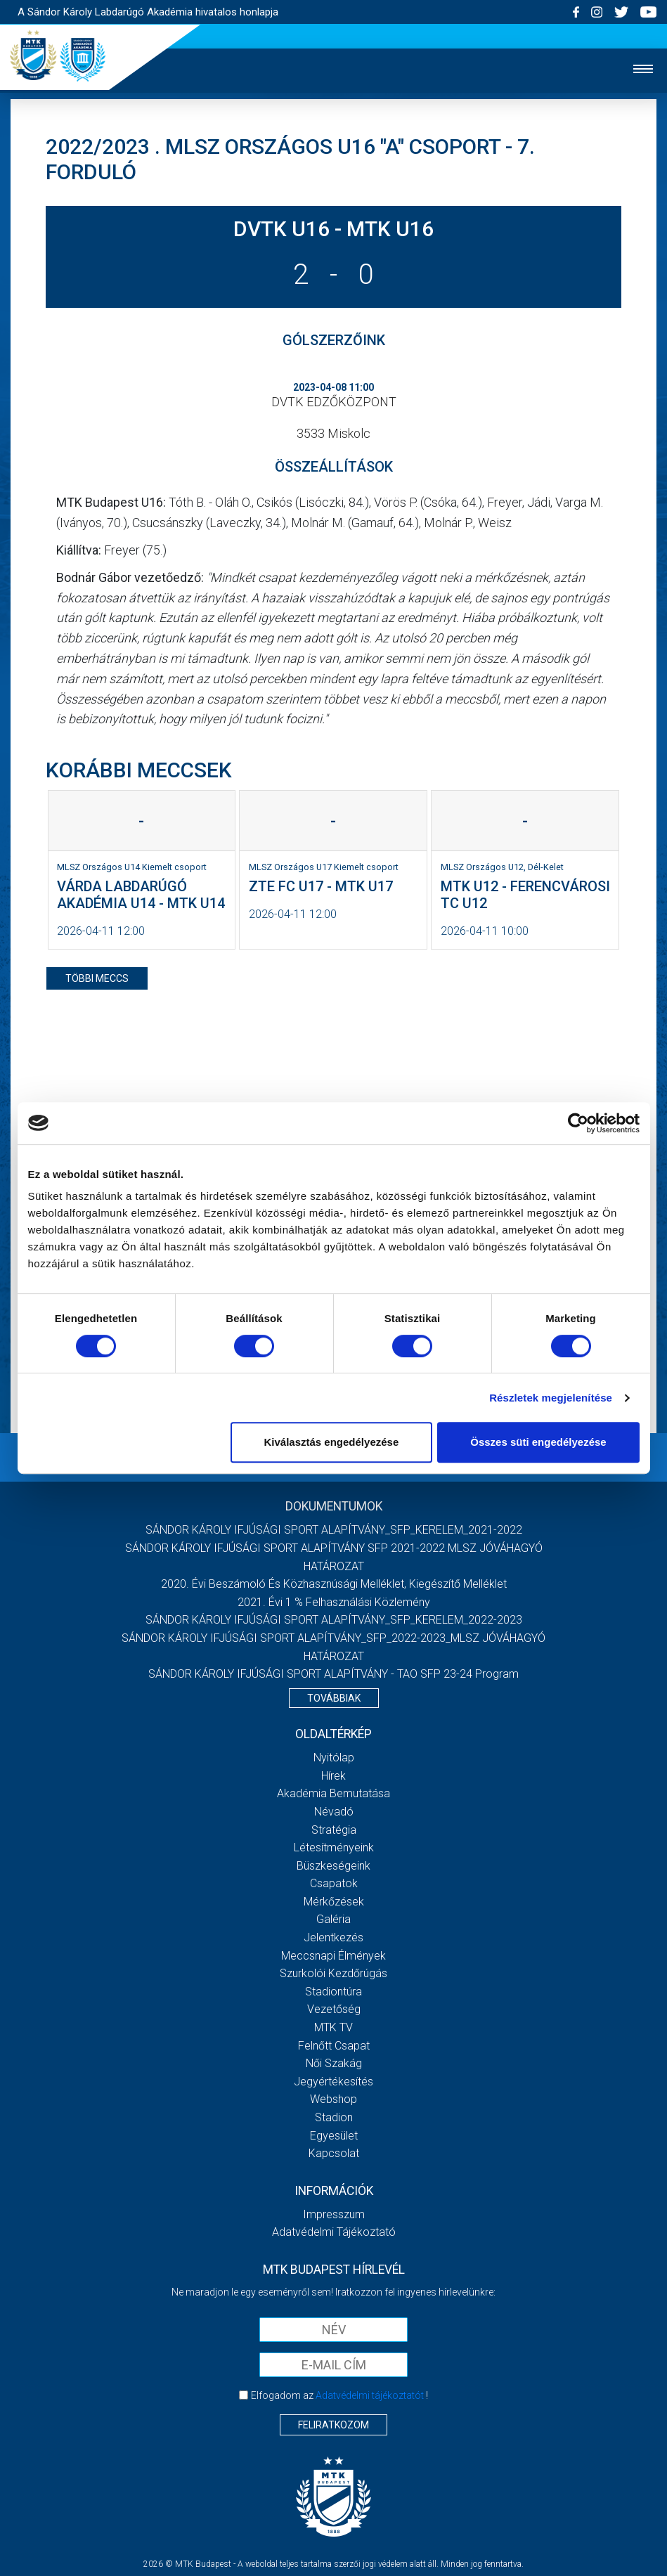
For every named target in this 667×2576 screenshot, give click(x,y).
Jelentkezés (333, 1937)
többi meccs (97, 978)
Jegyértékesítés (333, 2081)
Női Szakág (334, 2063)
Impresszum (334, 2214)
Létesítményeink (334, 1847)
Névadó (334, 1811)
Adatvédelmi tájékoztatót (370, 2395)
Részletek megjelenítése (550, 1398)
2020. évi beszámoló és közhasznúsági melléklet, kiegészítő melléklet (334, 1584)
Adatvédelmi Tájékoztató (334, 2232)
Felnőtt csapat (334, 2045)
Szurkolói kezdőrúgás (333, 1973)
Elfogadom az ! (339, 2395)
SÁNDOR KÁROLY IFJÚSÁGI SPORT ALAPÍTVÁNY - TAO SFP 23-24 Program (333, 1674)
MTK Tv (333, 2027)
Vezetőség (334, 2009)
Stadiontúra (333, 1991)
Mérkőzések (334, 1901)
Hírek (333, 1775)
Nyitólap (333, 1757)
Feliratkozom (333, 2425)
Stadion (334, 2117)
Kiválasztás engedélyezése (331, 1442)
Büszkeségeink (333, 1865)
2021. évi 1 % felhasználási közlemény (334, 1602)
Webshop (333, 2099)
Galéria (333, 1919)
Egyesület (334, 2135)
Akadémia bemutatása (333, 1793)
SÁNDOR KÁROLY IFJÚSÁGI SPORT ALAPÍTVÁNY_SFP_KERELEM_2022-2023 (333, 1619)
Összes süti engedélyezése (538, 1442)
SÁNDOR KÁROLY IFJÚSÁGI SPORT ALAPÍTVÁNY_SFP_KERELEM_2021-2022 (333, 1529)
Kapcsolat (334, 2153)
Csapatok (334, 1883)
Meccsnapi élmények (333, 1955)
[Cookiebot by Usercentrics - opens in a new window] (578, 1123)
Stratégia (333, 1830)
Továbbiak (334, 1698)
